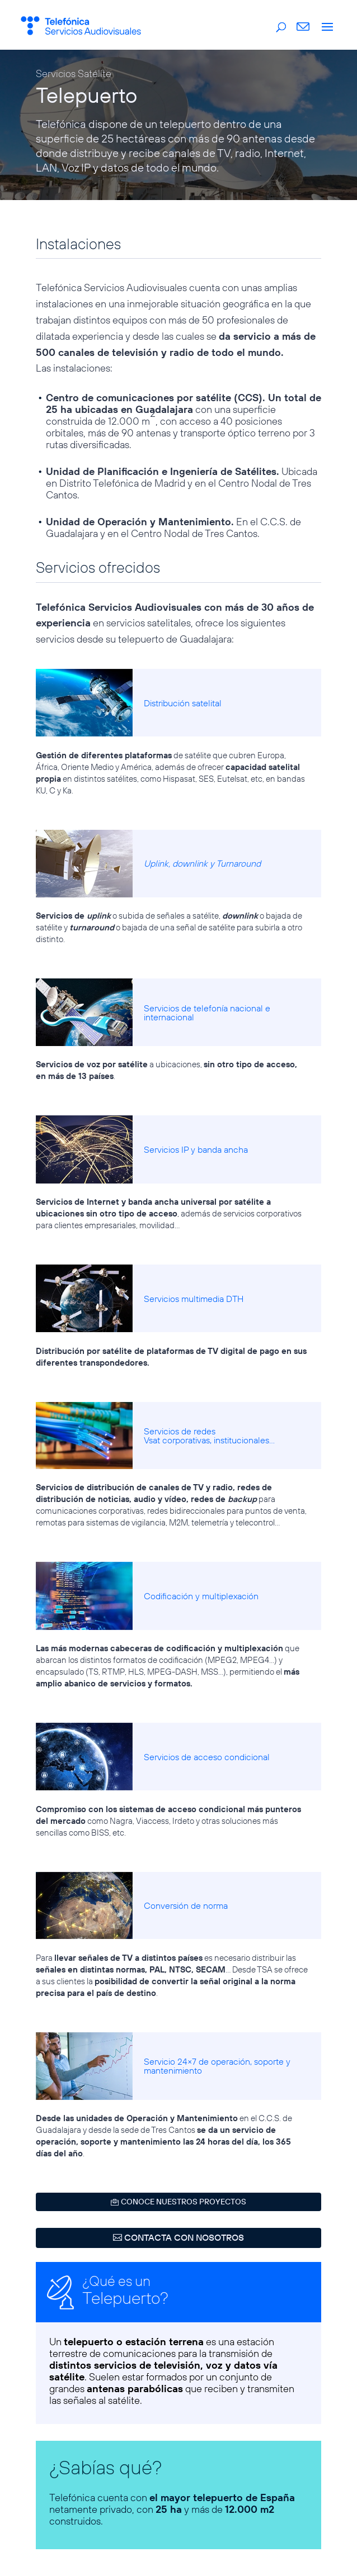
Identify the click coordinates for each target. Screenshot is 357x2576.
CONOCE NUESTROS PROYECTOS (183, 2202)
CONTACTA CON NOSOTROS (184, 2237)
